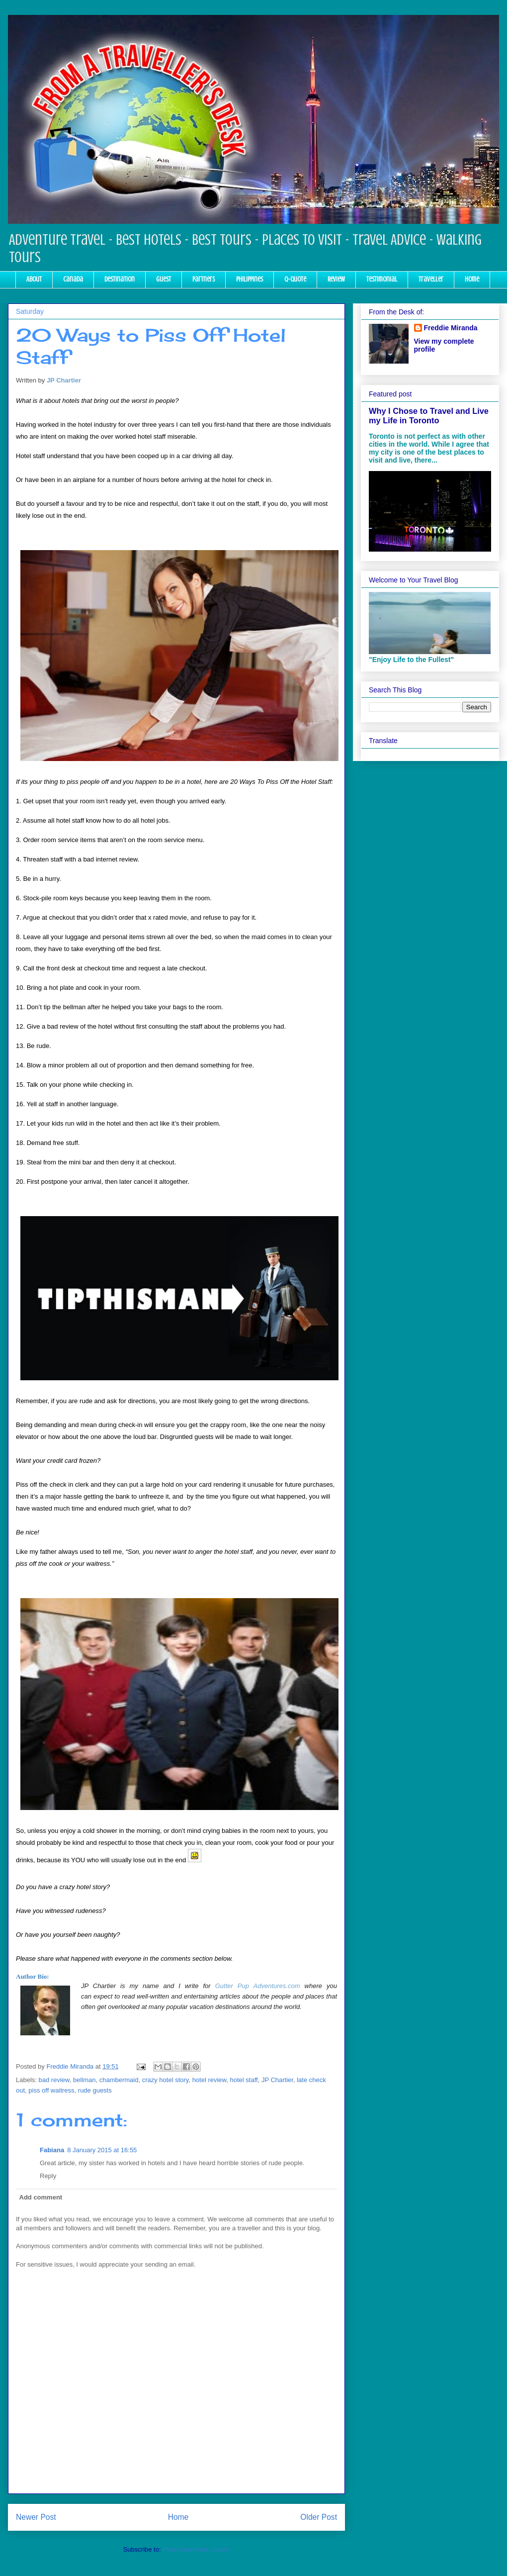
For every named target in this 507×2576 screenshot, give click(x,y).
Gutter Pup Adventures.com (257, 1986)
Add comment (41, 2197)
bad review (54, 2080)
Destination (119, 279)
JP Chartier (64, 380)
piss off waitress (51, 2090)
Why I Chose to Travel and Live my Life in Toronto (429, 415)
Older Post (318, 2517)
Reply (48, 2176)
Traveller (431, 279)
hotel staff (244, 2080)
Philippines (249, 279)
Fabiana (52, 2150)
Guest (163, 279)
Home (472, 279)
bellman (84, 2080)
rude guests (95, 2090)
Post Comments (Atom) (196, 2549)
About (34, 279)
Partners (203, 279)
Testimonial (381, 279)
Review (336, 279)
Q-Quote (295, 279)
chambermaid (119, 2080)
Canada (73, 279)
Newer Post (36, 2517)
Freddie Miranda (451, 328)
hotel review (209, 2080)
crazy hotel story (165, 2080)
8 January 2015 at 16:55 (102, 2150)
